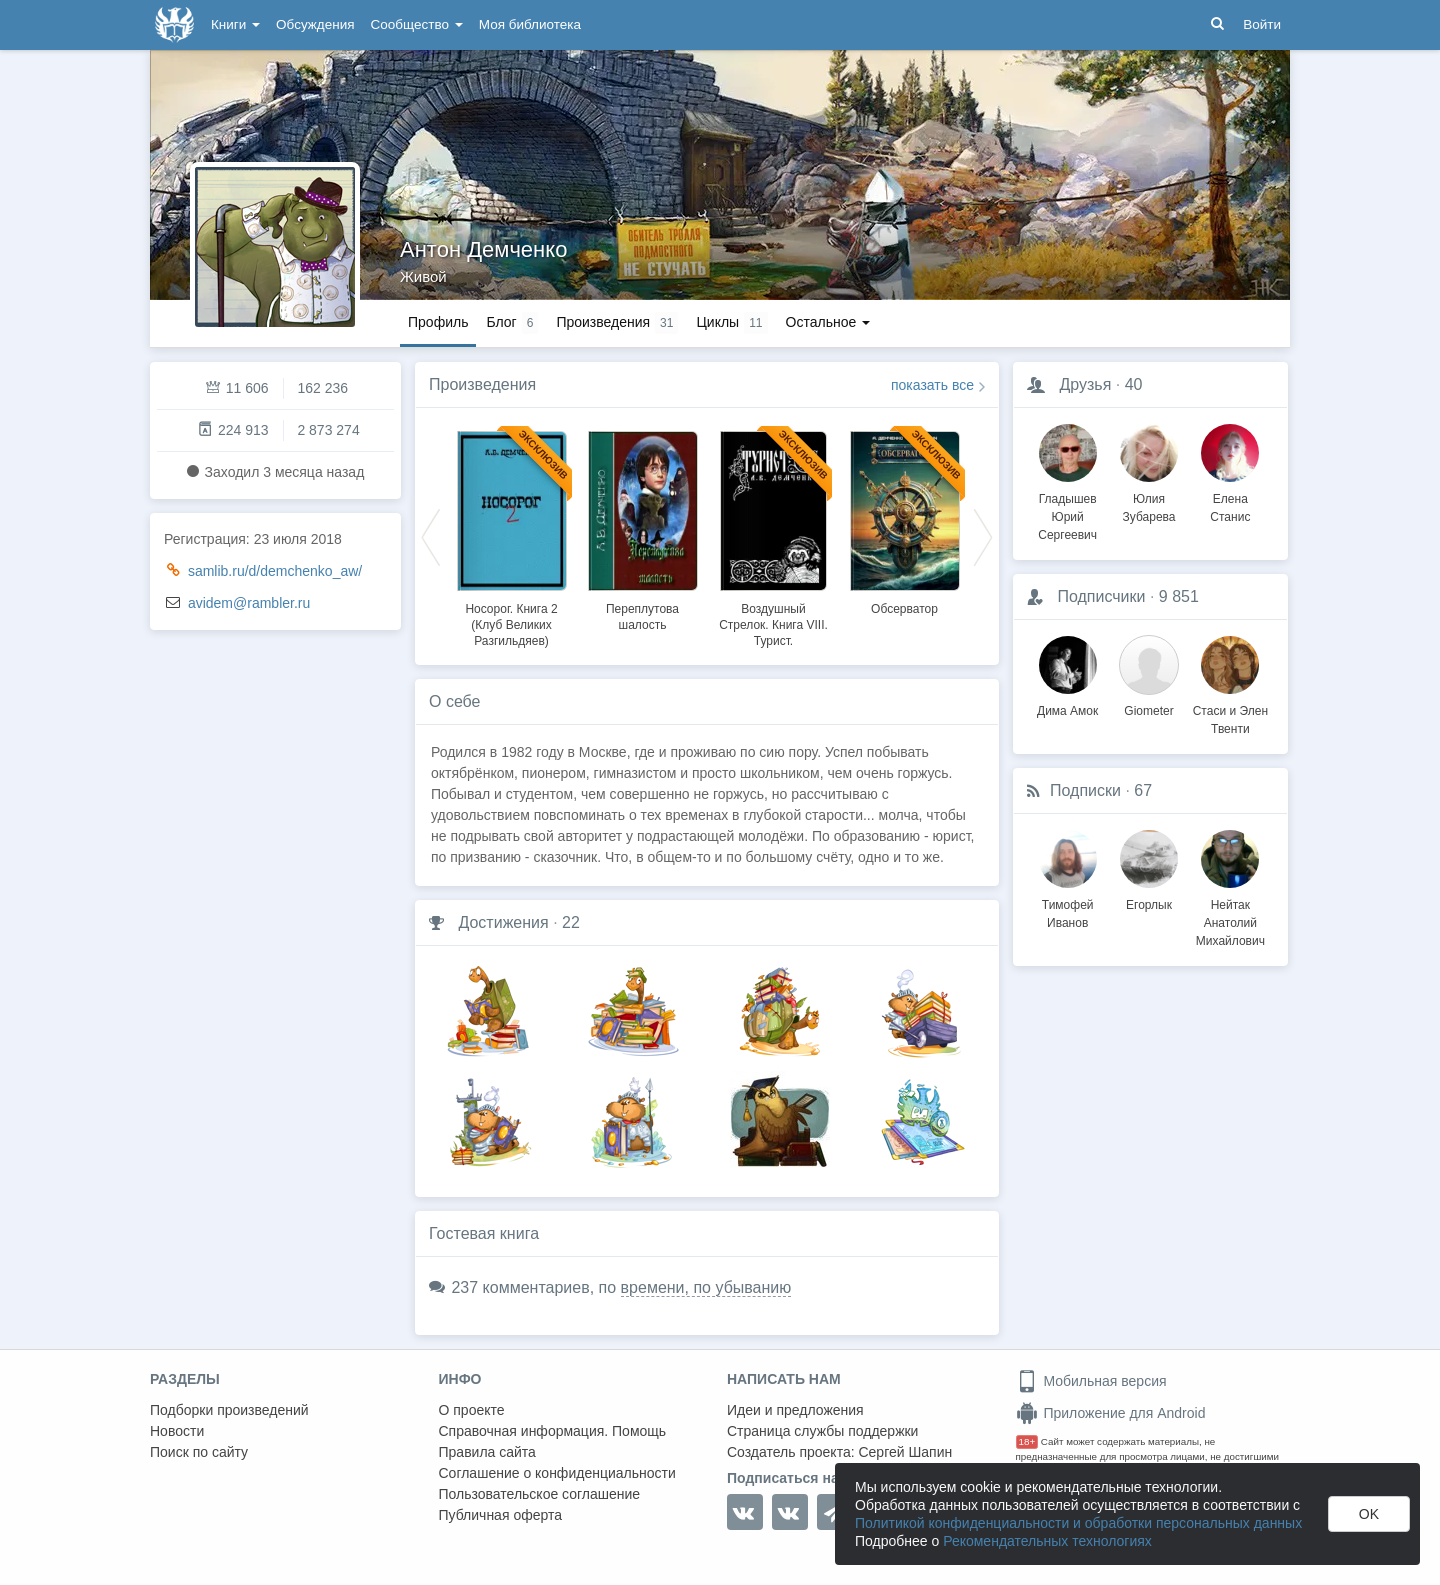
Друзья (1085, 384)
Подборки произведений (229, 1410)
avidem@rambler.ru (249, 603)
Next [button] (983, 536)
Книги (235, 24)
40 (1134, 384)
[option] (511, 536)
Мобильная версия (1091, 1381)
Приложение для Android (1111, 1413)
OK (1369, 1514)
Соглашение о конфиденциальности (557, 1473)
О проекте (472, 1410)
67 (1143, 790)
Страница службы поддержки (822, 1431)
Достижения (503, 922)
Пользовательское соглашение (540, 1494)
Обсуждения (315, 24)
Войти (1262, 24)
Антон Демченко (483, 249)
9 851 (1179, 596)
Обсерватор (904, 609)
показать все (932, 385)
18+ (1027, 1441)
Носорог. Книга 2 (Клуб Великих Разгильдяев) (511, 625)
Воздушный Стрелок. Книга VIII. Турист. (773, 625)
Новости (177, 1431)
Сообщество (417, 24)
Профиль (438, 322)
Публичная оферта (501, 1515)
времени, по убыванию (706, 1287)
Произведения (482, 384)
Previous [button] (431, 536)
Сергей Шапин (905, 1452)
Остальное (828, 322)
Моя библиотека (530, 24)
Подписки (1085, 790)
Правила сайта (487, 1452)
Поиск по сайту (199, 1452)
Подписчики (1101, 596)
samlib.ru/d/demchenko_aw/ (275, 571)
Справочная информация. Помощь (553, 1431)
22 (571, 922)
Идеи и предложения (795, 1410)
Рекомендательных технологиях (1047, 1541)
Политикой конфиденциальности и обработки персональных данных (1078, 1523)
